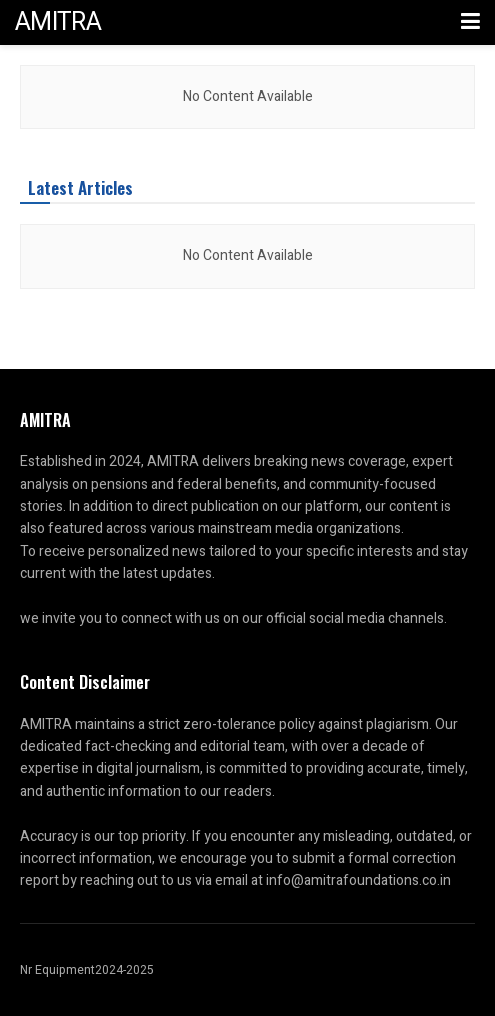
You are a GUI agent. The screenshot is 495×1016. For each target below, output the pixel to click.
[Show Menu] (470, 22)
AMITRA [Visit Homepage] (58, 22)
